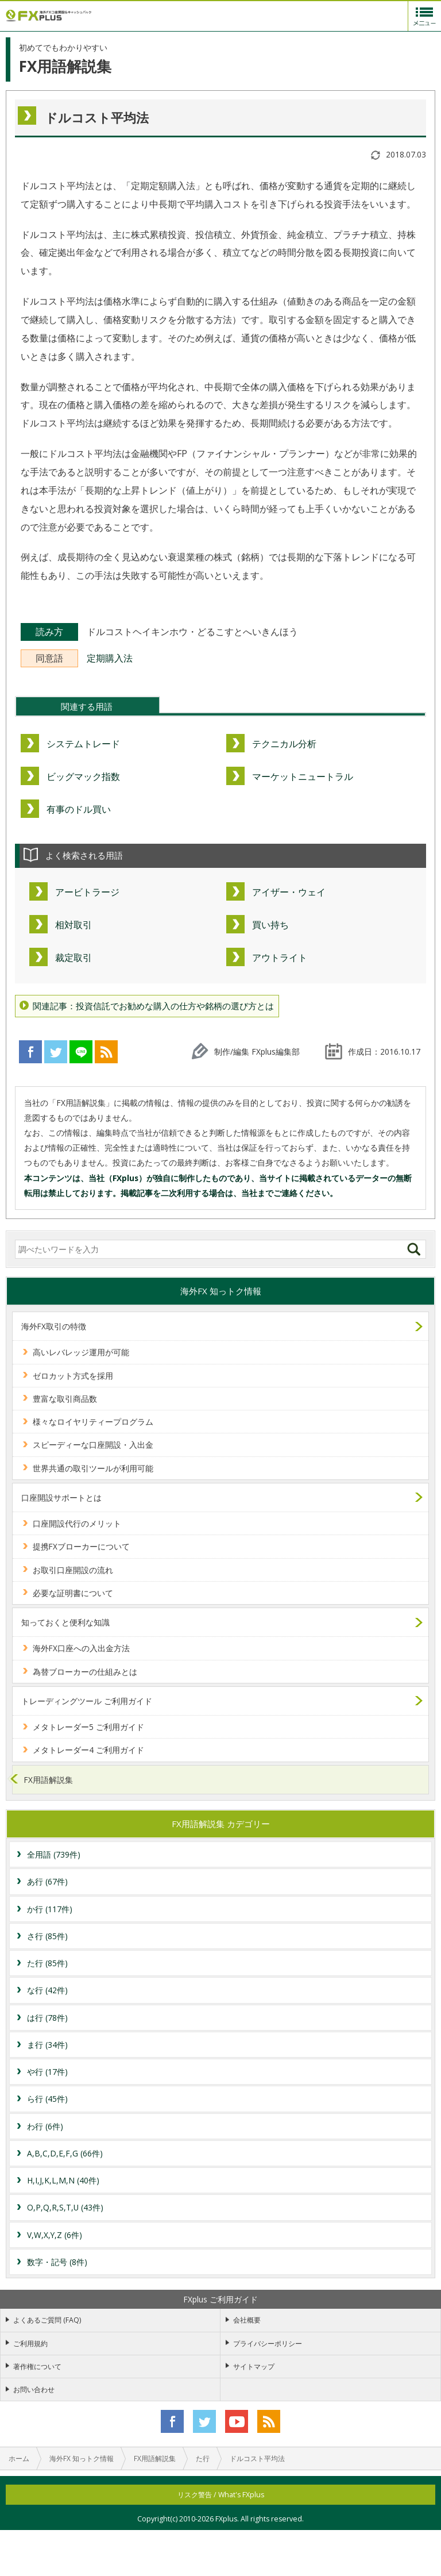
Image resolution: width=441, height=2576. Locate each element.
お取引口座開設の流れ (73, 1569)
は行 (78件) (47, 2017)
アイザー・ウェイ (289, 892)
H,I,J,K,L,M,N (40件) (63, 2180)
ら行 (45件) (47, 2098)
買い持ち (270, 924)
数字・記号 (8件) (57, 2261)
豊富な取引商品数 (65, 1398)
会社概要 (247, 2320)
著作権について (37, 2366)
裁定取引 (73, 957)
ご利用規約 (30, 2343)
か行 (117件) (49, 1909)
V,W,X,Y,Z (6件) (54, 2234)
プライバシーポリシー (267, 2343)
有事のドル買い (79, 809)
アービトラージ (87, 892)
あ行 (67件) (47, 1881)
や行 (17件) (47, 2071)
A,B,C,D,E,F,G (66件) (65, 2153)
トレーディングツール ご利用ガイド (86, 1700)
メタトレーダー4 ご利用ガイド (88, 1749)
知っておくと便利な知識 (65, 1622)
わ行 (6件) (45, 2126)
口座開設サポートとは (61, 1497)
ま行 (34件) (47, 2044)
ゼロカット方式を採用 (73, 1375)
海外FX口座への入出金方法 (81, 1648)
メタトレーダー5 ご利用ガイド (88, 1726)
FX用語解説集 (48, 1779)
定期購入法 (110, 658)
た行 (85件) (47, 1963)
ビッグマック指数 (83, 776)
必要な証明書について (73, 1592)
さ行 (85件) (47, 1936)
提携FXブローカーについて (81, 1546)
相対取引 (73, 924)
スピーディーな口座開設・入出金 (93, 1444)
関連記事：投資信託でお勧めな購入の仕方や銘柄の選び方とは (153, 1006)
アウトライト (279, 957)
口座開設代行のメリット (77, 1523)
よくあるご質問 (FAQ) (47, 2320)
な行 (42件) (47, 1990)
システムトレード (83, 743)
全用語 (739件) (53, 1854)
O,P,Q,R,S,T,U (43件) (65, 2207)
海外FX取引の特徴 (53, 1326)
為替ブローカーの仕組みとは (85, 1671)
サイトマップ (253, 2366)
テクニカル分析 (284, 743)
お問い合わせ (34, 2389)
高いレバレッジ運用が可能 (81, 1352)
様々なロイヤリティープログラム (93, 1421)
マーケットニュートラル (302, 776)
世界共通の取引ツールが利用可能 (93, 1468)
